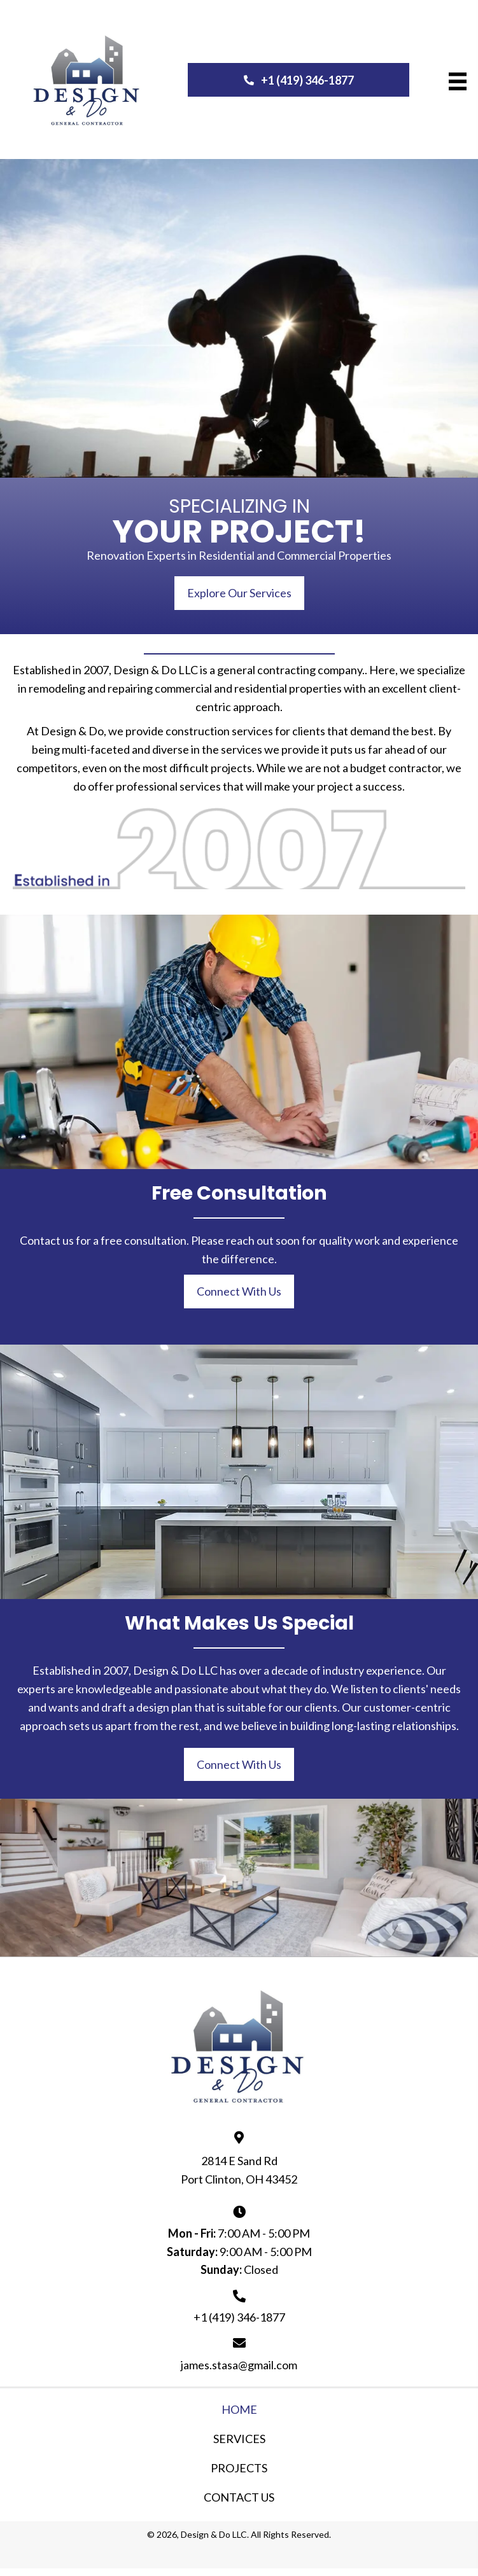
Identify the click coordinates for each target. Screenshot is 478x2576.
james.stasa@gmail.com (239, 2365)
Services (239, 2439)
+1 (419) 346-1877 (239, 2317)
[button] (298, 80)
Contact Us (239, 2497)
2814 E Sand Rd (239, 2161)
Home (239, 2409)
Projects (239, 2468)
